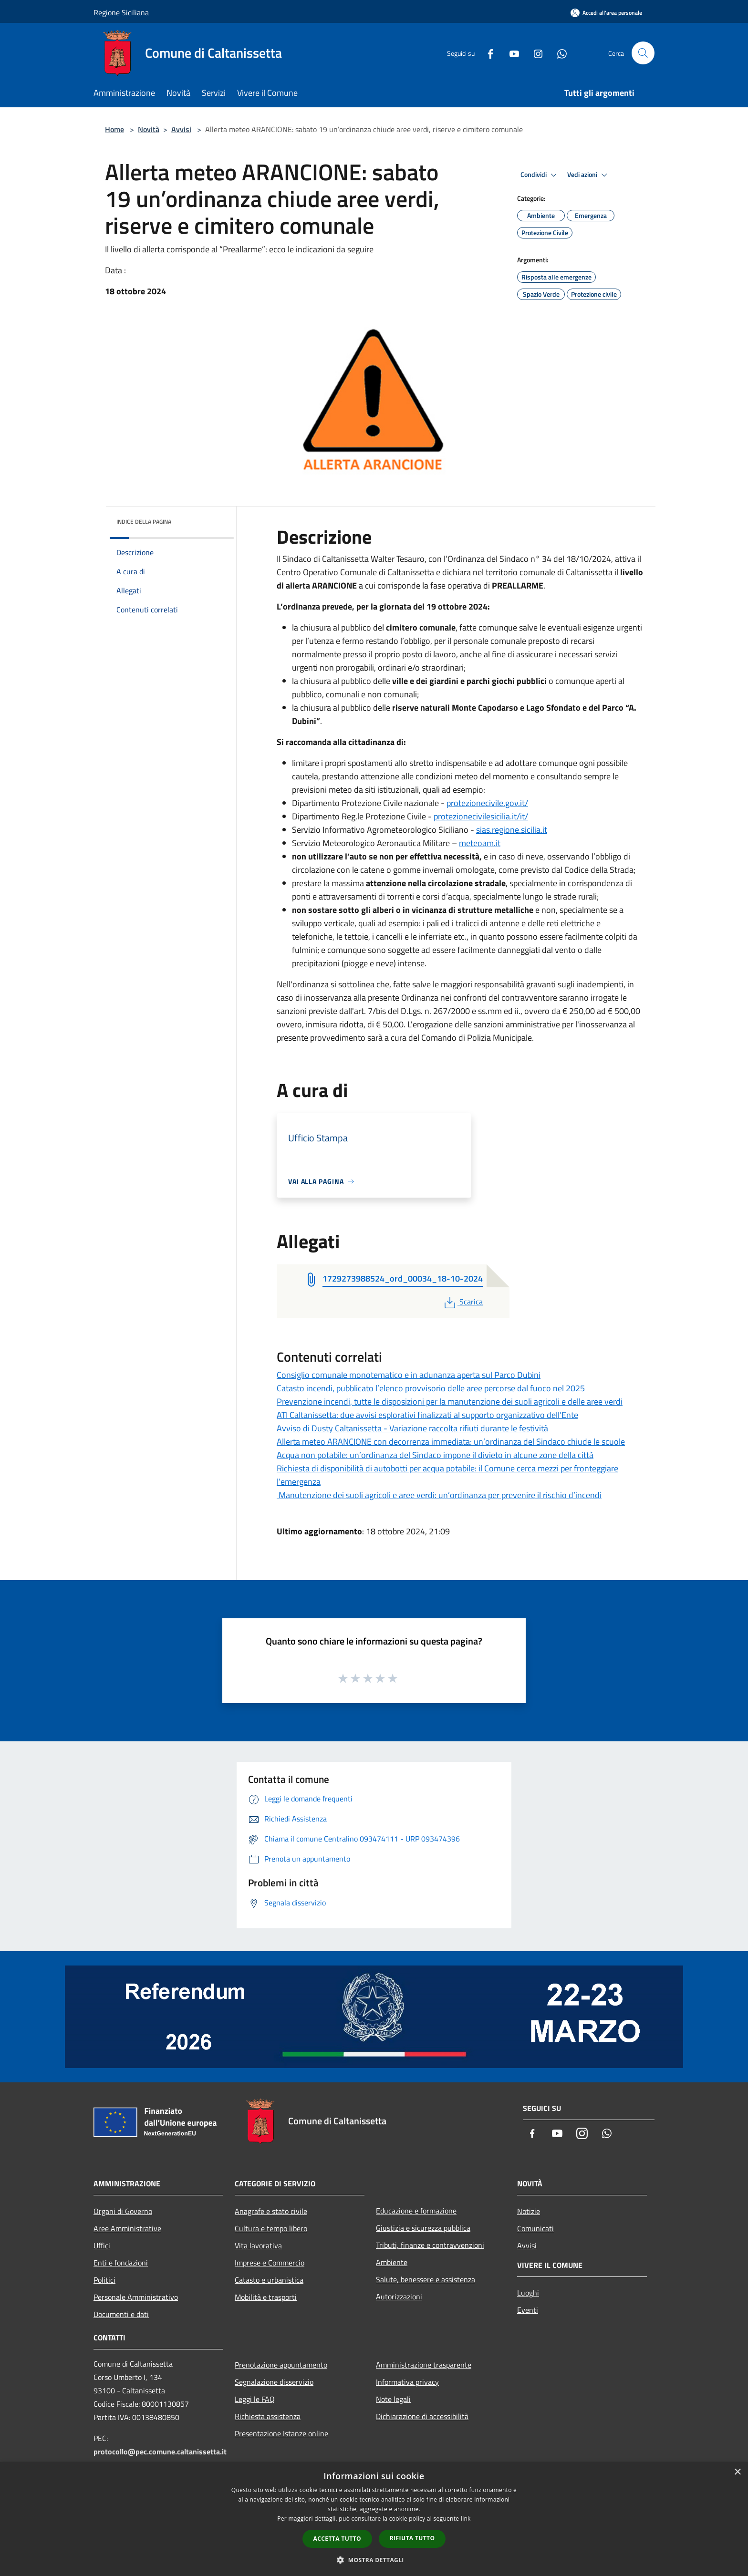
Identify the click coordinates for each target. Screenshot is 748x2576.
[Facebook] (486, 52)
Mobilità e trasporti (266, 2297)
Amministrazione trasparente (423, 2364)
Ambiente (391, 2262)
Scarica (462, 1301)
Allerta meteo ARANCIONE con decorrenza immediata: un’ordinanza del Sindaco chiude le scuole (451, 1441)
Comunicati (535, 2228)
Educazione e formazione (416, 2210)
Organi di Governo (123, 2211)
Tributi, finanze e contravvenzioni (430, 2245)
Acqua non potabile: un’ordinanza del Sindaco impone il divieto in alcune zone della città (435, 1454)
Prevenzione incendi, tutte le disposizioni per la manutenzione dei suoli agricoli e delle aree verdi (450, 1401)
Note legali (393, 2399)
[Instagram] (534, 52)
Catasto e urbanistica (269, 2280)
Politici (104, 2280)
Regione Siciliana (121, 12)
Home (114, 129)
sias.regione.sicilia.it (511, 829)
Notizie (528, 2211)
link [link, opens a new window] (466, 2518)
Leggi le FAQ (255, 2399)
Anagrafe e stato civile (271, 2211)
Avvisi (181, 129)
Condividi (540, 175)
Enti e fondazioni (121, 2262)
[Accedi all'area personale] (606, 12)
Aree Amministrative (127, 2228)
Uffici (102, 2245)
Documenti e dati (121, 2314)
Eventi (527, 2310)
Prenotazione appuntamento (281, 2364)
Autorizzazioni (399, 2296)
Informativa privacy (407, 2382)
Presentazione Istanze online (281, 2433)
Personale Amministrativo (136, 2297)
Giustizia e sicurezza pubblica (423, 2228)
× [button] (737, 2472)
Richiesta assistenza (268, 2416)
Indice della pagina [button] (143, 521)
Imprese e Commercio (269, 2262)
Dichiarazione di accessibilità (422, 2416)
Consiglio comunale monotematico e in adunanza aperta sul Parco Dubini (408, 1374)
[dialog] (374, 2519)
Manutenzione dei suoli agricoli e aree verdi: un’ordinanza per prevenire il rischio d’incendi (439, 1495)
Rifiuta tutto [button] (412, 2538)
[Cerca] (643, 52)
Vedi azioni (588, 175)
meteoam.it (479, 843)
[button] (374, 2560)
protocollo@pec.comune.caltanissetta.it (160, 2451)
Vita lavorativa (258, 2245)
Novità (148, 129)
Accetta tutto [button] (337, 2539)
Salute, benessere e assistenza (425, 2279)
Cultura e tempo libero (271, 2228)
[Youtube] (510, 52)
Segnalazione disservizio (274, 2382)
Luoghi (528, 2292)
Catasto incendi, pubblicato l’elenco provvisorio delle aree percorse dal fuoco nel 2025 (431, 1388)
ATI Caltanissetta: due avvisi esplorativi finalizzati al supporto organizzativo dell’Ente (427, 1414)
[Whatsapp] (558, 52)
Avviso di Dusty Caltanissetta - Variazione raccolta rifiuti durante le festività (412, 1428)
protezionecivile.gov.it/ (487, 803)
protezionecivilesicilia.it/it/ (481, 816)
